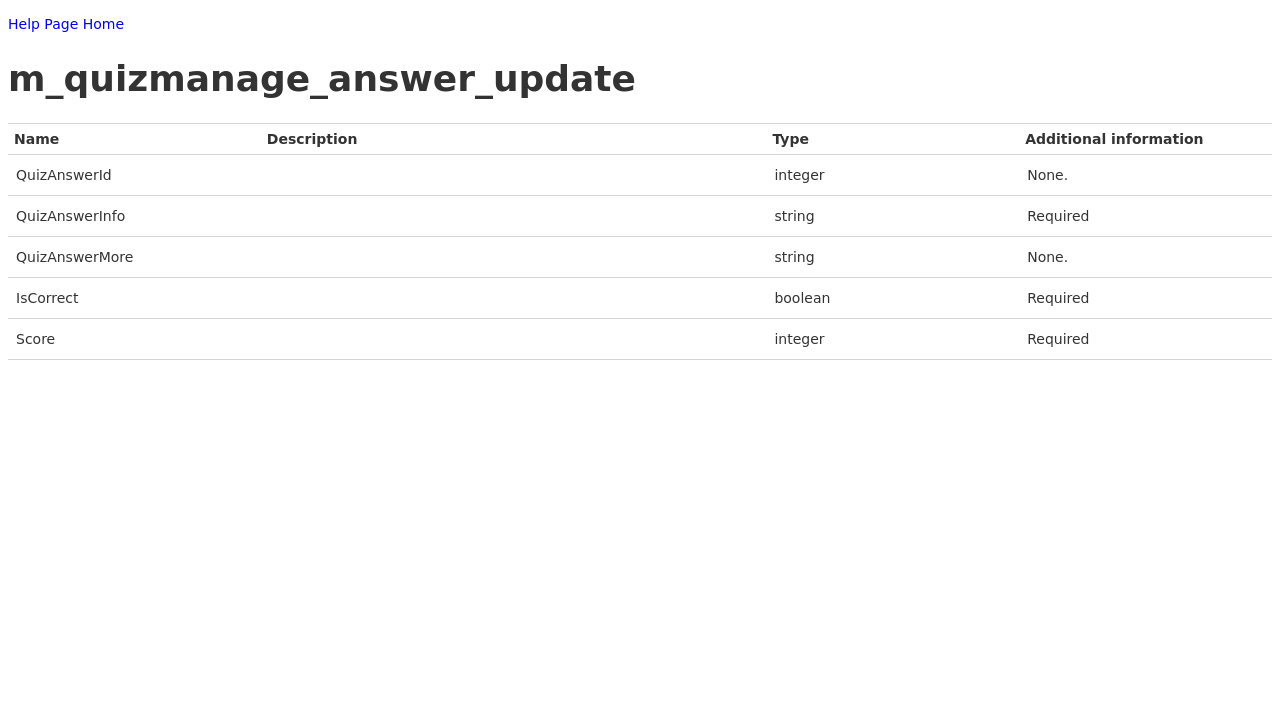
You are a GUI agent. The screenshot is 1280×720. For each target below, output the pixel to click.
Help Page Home (66, 24)
